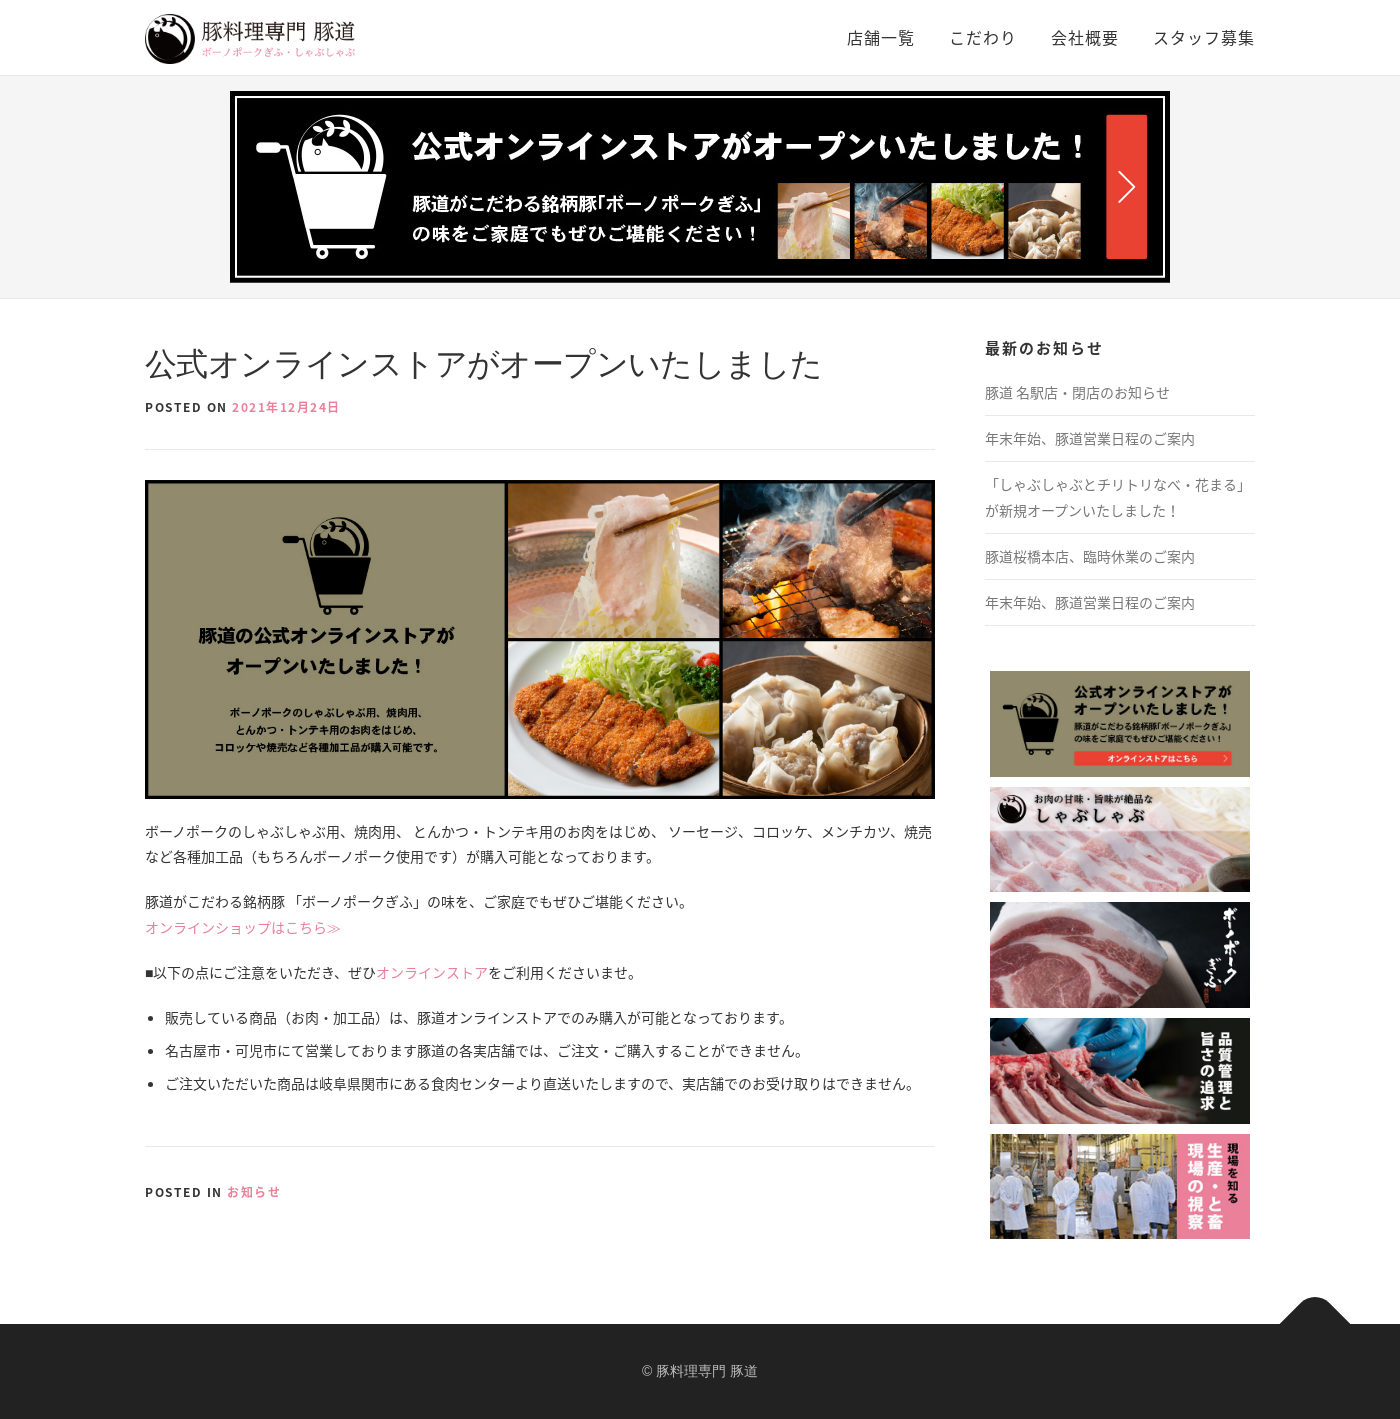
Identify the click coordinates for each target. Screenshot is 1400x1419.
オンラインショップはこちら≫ (243, 927)
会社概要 (1085, 37)
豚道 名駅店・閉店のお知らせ (1077, 392)
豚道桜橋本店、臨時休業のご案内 (1090, 556)
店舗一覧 (881, 37)
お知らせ (254, 1192)
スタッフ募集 (1204, 37)
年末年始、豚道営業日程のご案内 (1090, 438)
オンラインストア (432, 972)
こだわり (983, 37)
